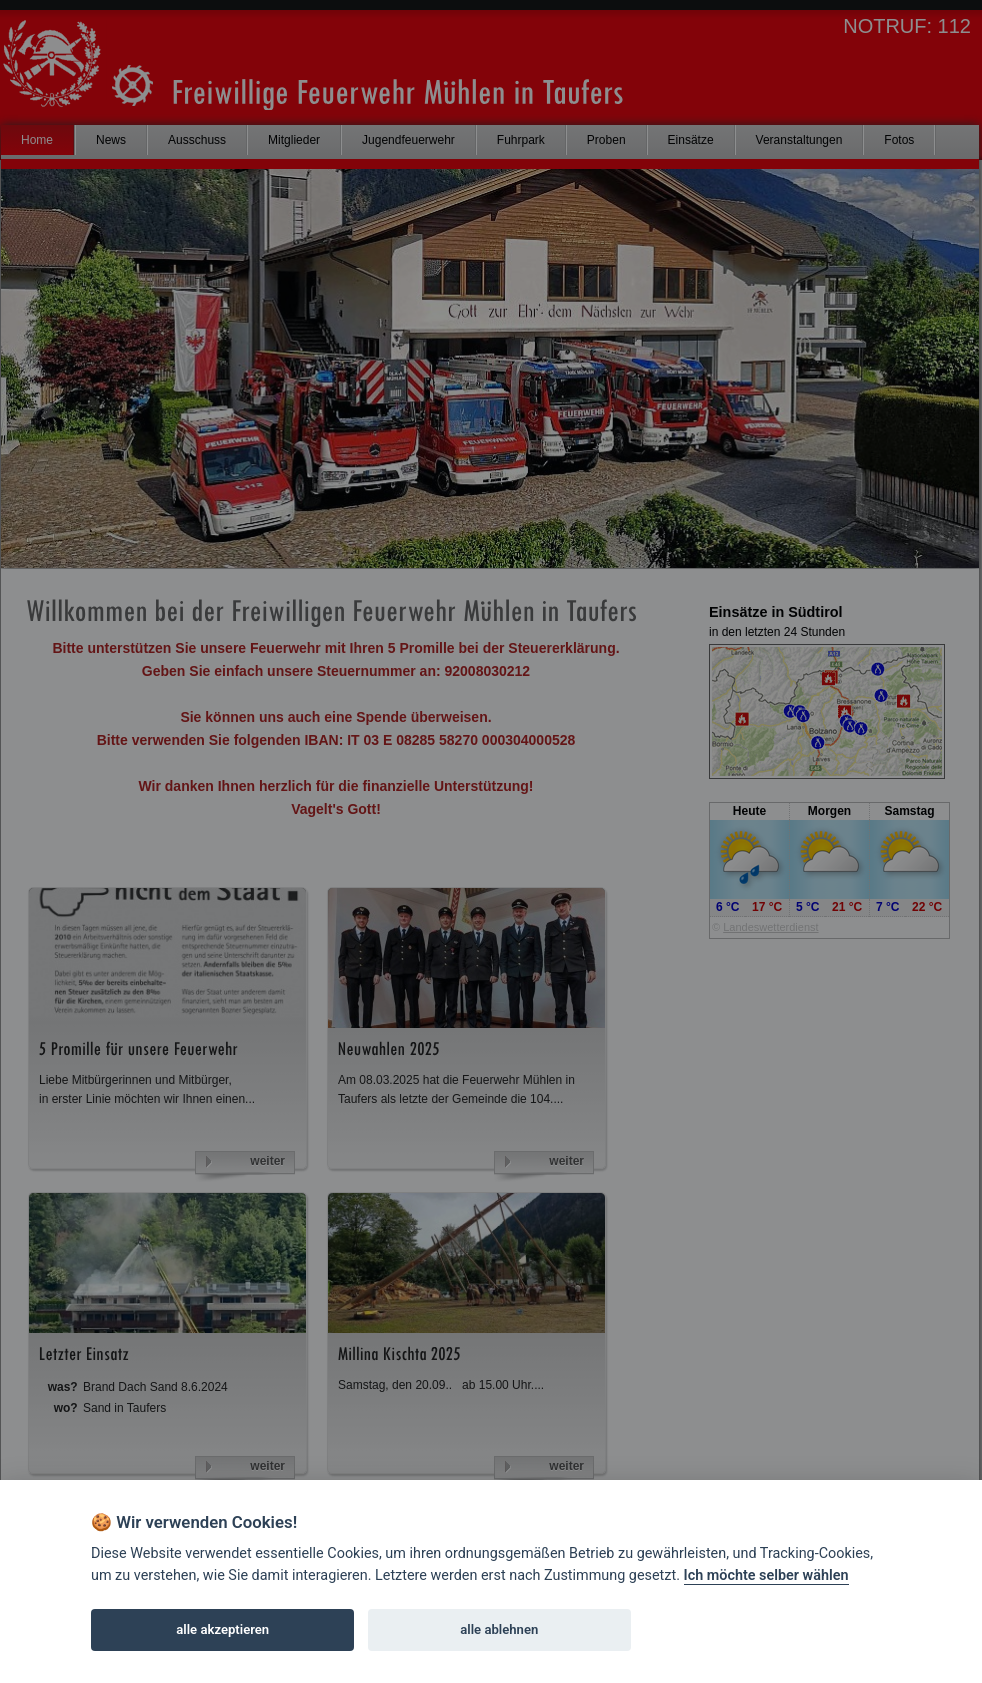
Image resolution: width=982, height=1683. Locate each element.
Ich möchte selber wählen (766, 1575)
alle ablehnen (499, 1629)
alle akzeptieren (222, 1629)
